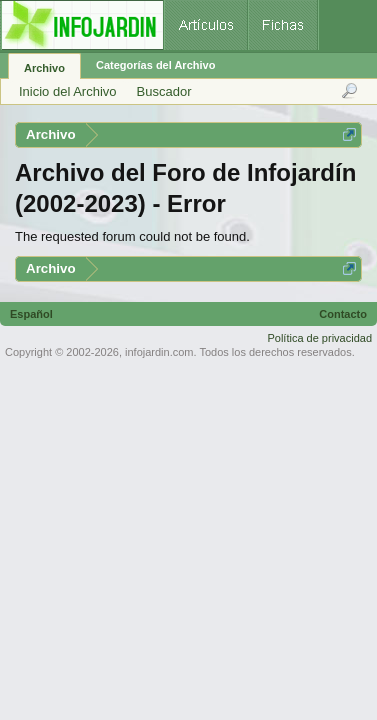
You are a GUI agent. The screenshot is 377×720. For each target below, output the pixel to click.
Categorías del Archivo (155, 65)
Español (31, 314)
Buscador (164, 91)
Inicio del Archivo (68, 91)
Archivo (44, 68)
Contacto (343, 314)
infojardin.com (159, 352)
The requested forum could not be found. (132, 236)
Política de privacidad (319, 338)
